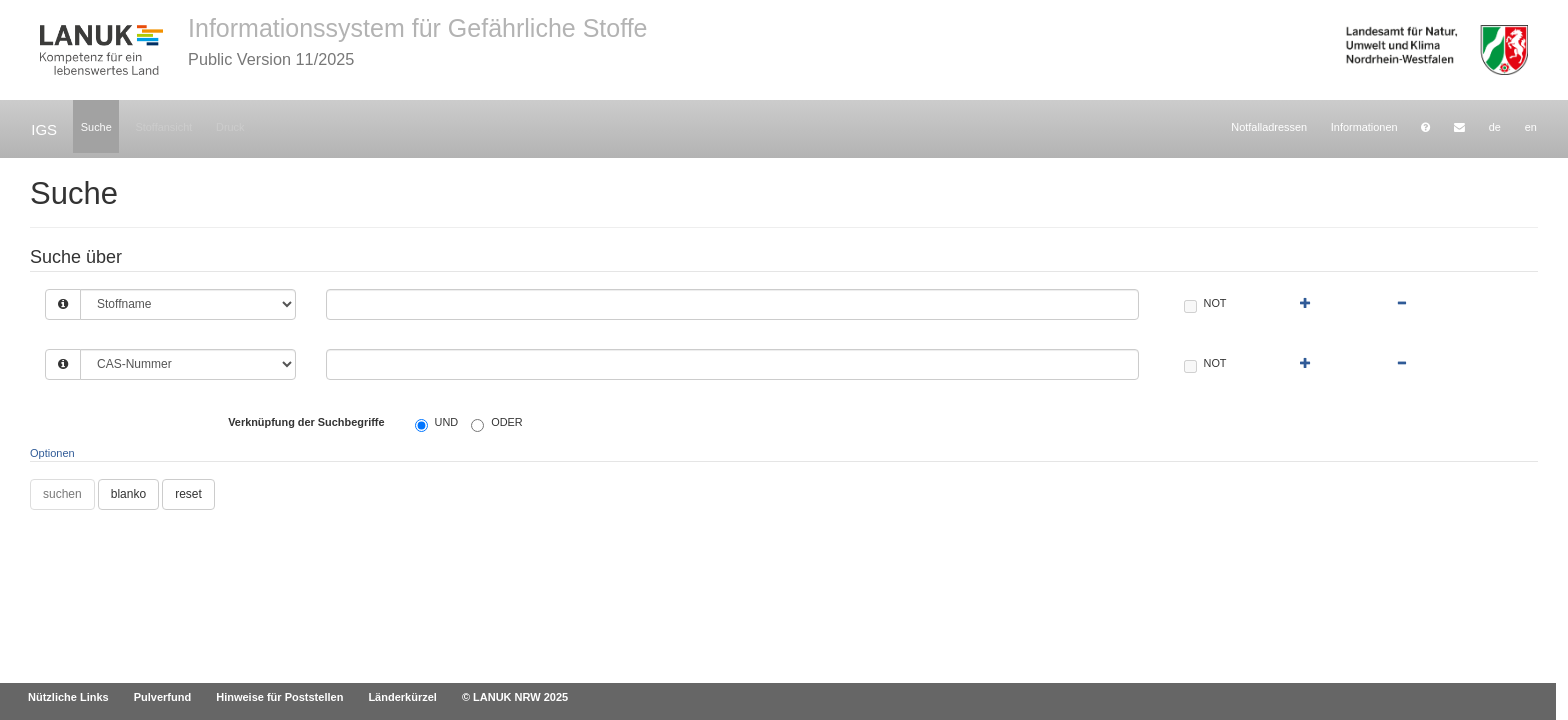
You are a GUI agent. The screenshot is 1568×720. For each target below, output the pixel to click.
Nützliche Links (68, 697)
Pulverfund (162, 697)
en (1531, 127)
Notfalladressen (1269, 127)
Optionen (52, 453)
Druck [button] (230, 127)
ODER (497, 423)
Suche (96, 127)
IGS (44, 129)
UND (437, 423)
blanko (128, 494)
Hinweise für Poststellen (279, 697)
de (1495, 127)
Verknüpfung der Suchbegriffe (306, 422)
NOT (1205, 304)
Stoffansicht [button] (163, 127)
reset (188, 494)
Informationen (1364, 127)
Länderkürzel (402, 697)
